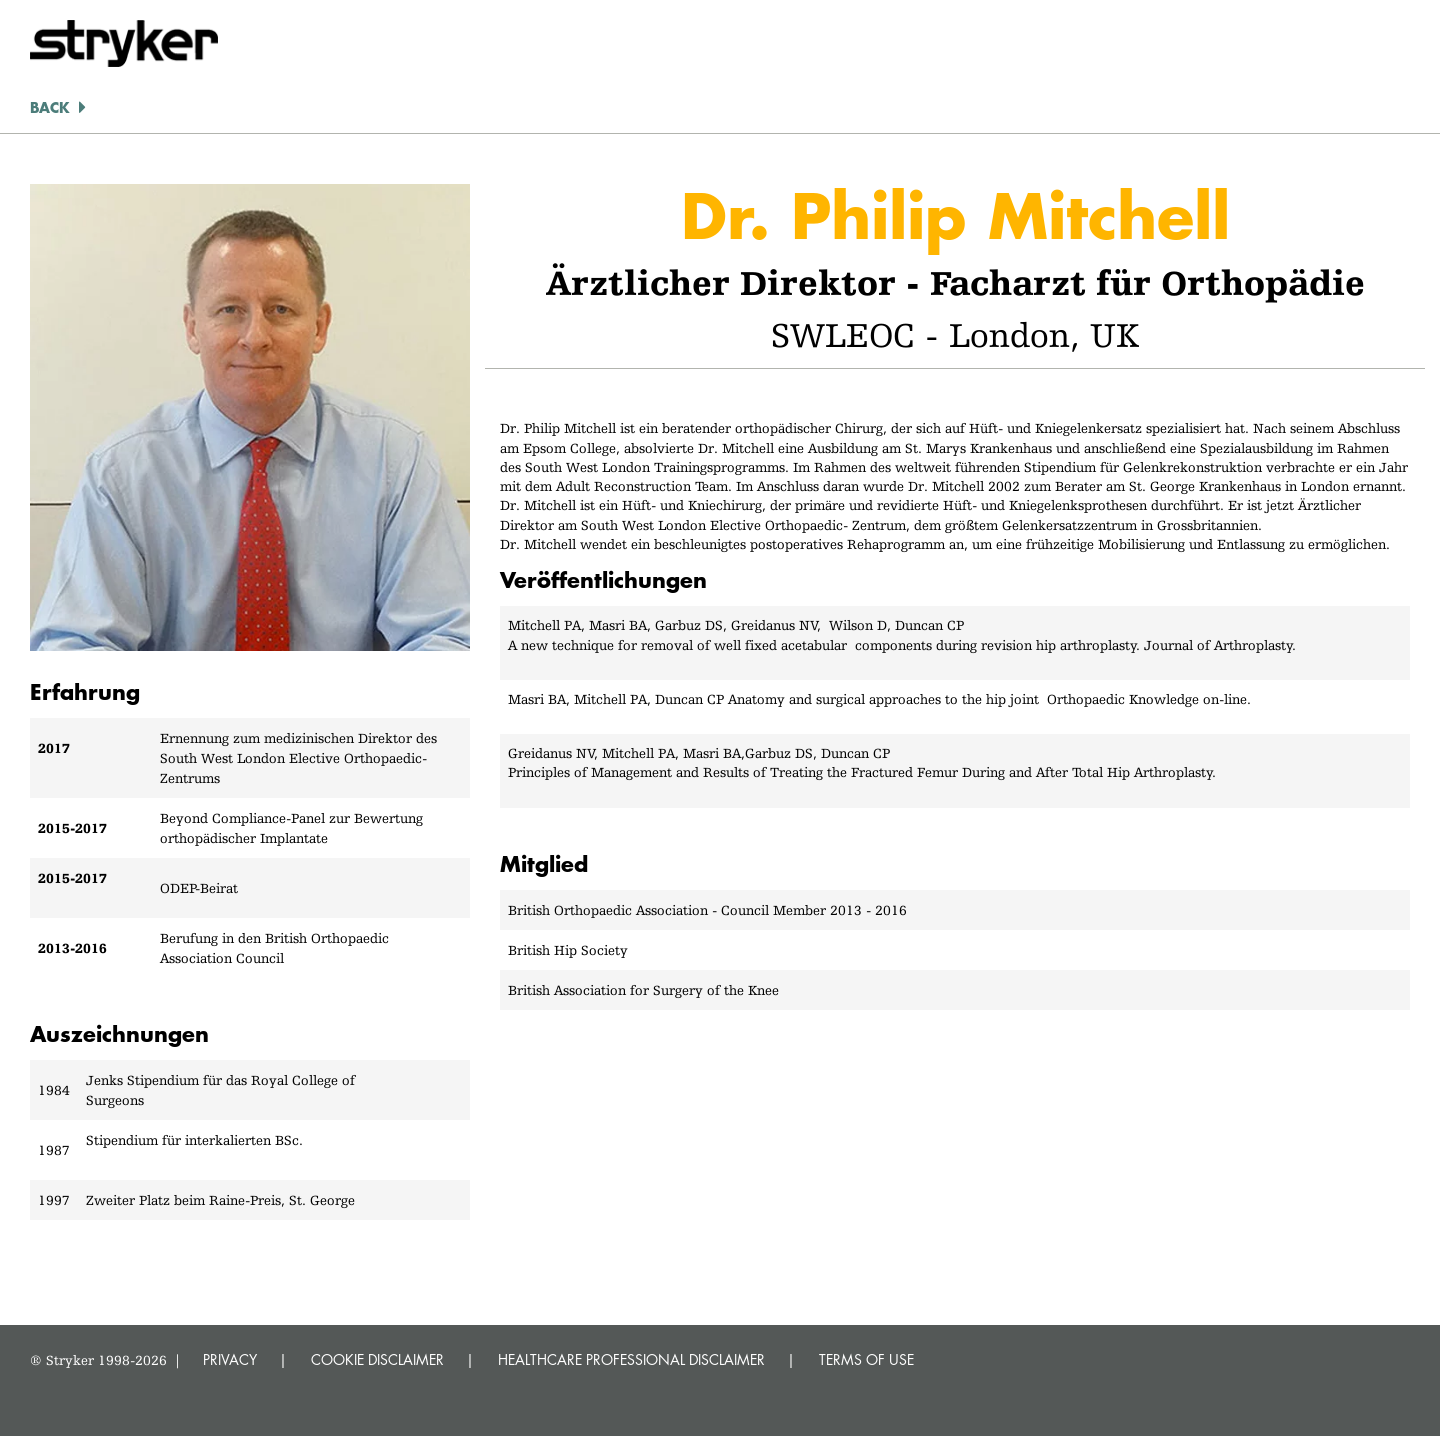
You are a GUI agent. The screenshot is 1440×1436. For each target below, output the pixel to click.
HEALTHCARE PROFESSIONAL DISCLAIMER (631, 1359)
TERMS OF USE (866, 1359)
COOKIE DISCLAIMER (377, 1359)
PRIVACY (230, 1359)
